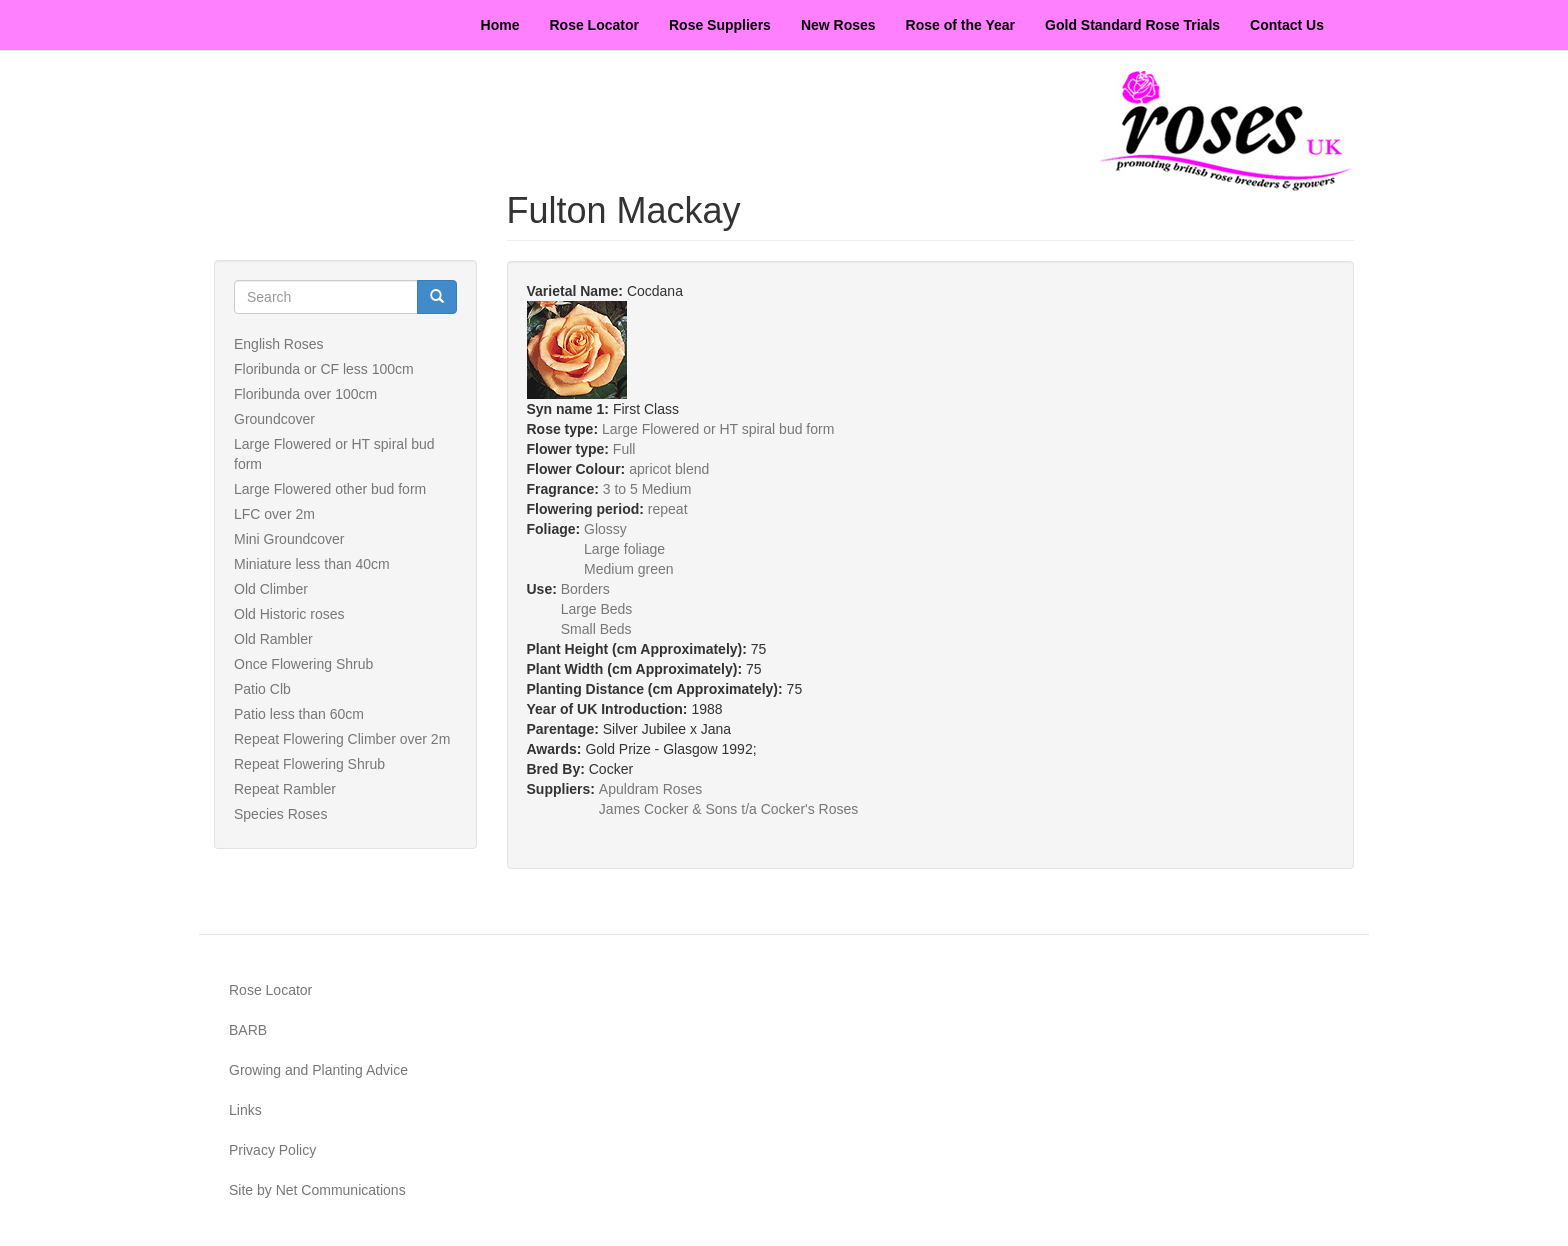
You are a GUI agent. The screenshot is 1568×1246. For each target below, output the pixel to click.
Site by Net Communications (317, 1190)
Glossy (605, 529)
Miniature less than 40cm (312, 564)
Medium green (629, 569)
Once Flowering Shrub (303, 664)
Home (500, 25)
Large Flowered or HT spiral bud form (718, 429)
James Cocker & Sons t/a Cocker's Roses (728, 809)
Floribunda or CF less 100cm (324, 369)
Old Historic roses (289, 614)
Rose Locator (594, 25)
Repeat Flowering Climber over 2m (342, 739)
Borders (585, 589)
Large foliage (624, 549)
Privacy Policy (272, 1150)
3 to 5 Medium (647, 489)
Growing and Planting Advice (318, 1070)
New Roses (838, 25)
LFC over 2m (274, 514)
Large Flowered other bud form (330, 489)
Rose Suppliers (720, 25)
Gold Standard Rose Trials (1132, 25)
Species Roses (280, 814)
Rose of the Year (960, 25)
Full (624, 449)
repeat (668, 509)
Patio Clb (262, 689)
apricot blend (669, 469)
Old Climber (271, 589)
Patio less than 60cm (299, 714)
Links (245, 1110)
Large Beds (597, 609)
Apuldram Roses (651, 789)
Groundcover (274, 419)
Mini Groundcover (289, 539)
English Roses (279, 344)
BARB (248, 1030)
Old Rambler (273, 639)
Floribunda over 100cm (305, 394)
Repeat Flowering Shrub (309, 764)
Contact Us (1287, 25)
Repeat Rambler (285, 789)
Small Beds (596, 629)
